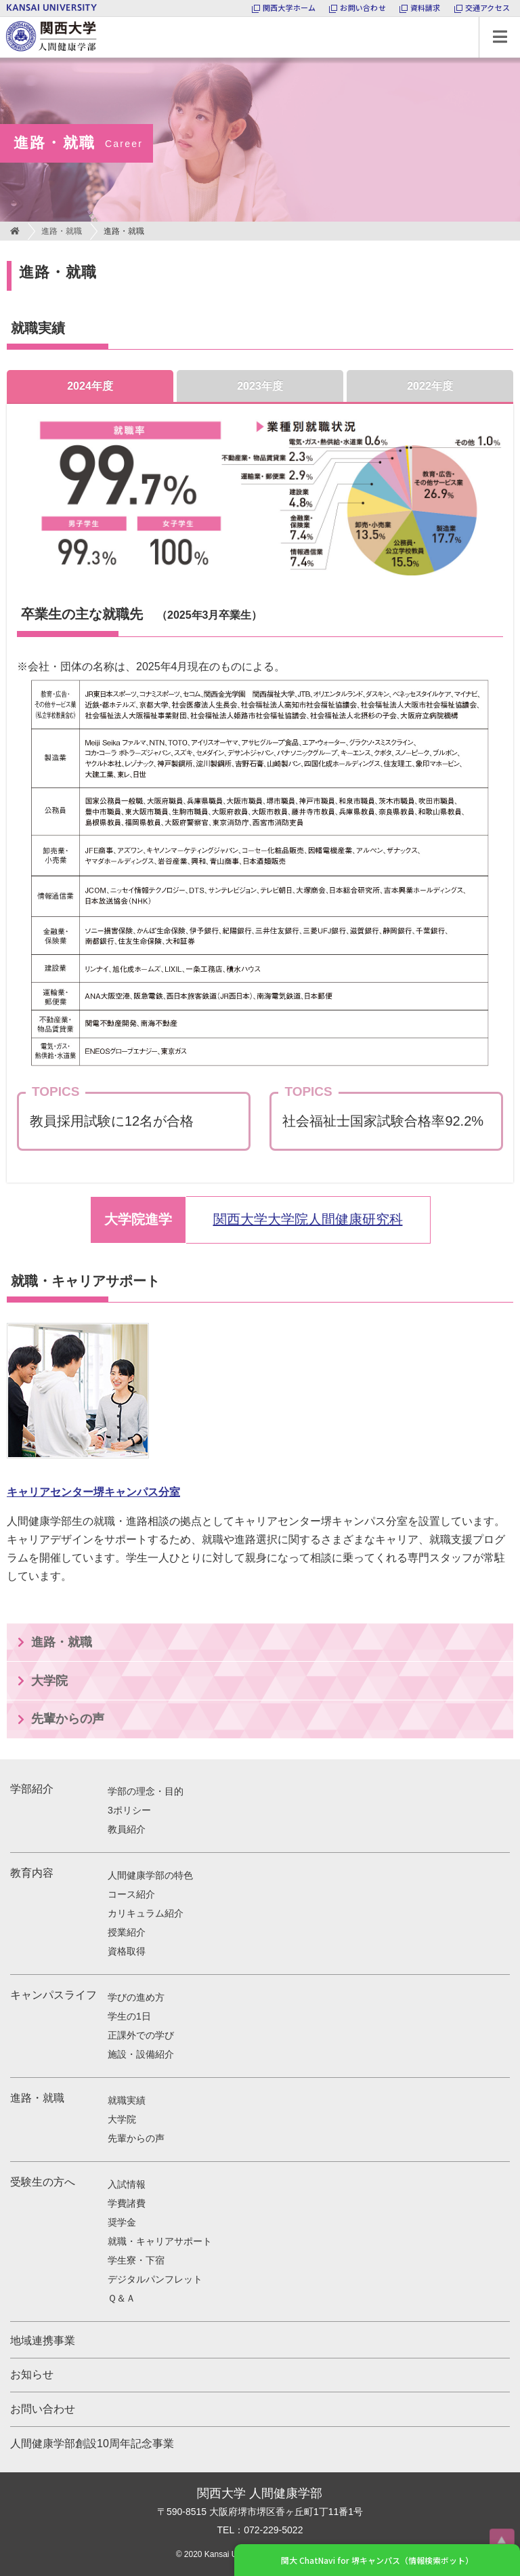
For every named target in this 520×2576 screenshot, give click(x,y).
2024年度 (90, 386)
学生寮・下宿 (136, 2260)
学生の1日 (129, 2016)
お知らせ (31, 2374)
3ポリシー (129, 1810)
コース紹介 (131, 1894)
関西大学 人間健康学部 (3, 17)
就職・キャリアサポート (160, 2241)
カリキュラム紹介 (145, 1913)
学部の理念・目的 (145, 1791)
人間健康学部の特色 (150, 1875)
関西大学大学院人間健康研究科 (308, 1219)
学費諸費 (127, 2203)
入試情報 (127, 2184)
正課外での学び (141, 2035)
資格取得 (127, 1951)
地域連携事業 (42, 2340)
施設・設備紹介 (141, 2054)
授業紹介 (127, 1932)
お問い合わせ (42, 2409)
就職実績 (127, 2100)
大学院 (49, 1681)
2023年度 (260, 386)
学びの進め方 (136, 1997)
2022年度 (430, 386)
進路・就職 (61, 231)
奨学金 (122, 2222)
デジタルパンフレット (155, 2279)
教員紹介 (127, 1829)
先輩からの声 (67, 1718)
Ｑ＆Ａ (121, 2298)
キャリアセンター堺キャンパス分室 (93, 1492)
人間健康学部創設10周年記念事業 (92, 2443)
